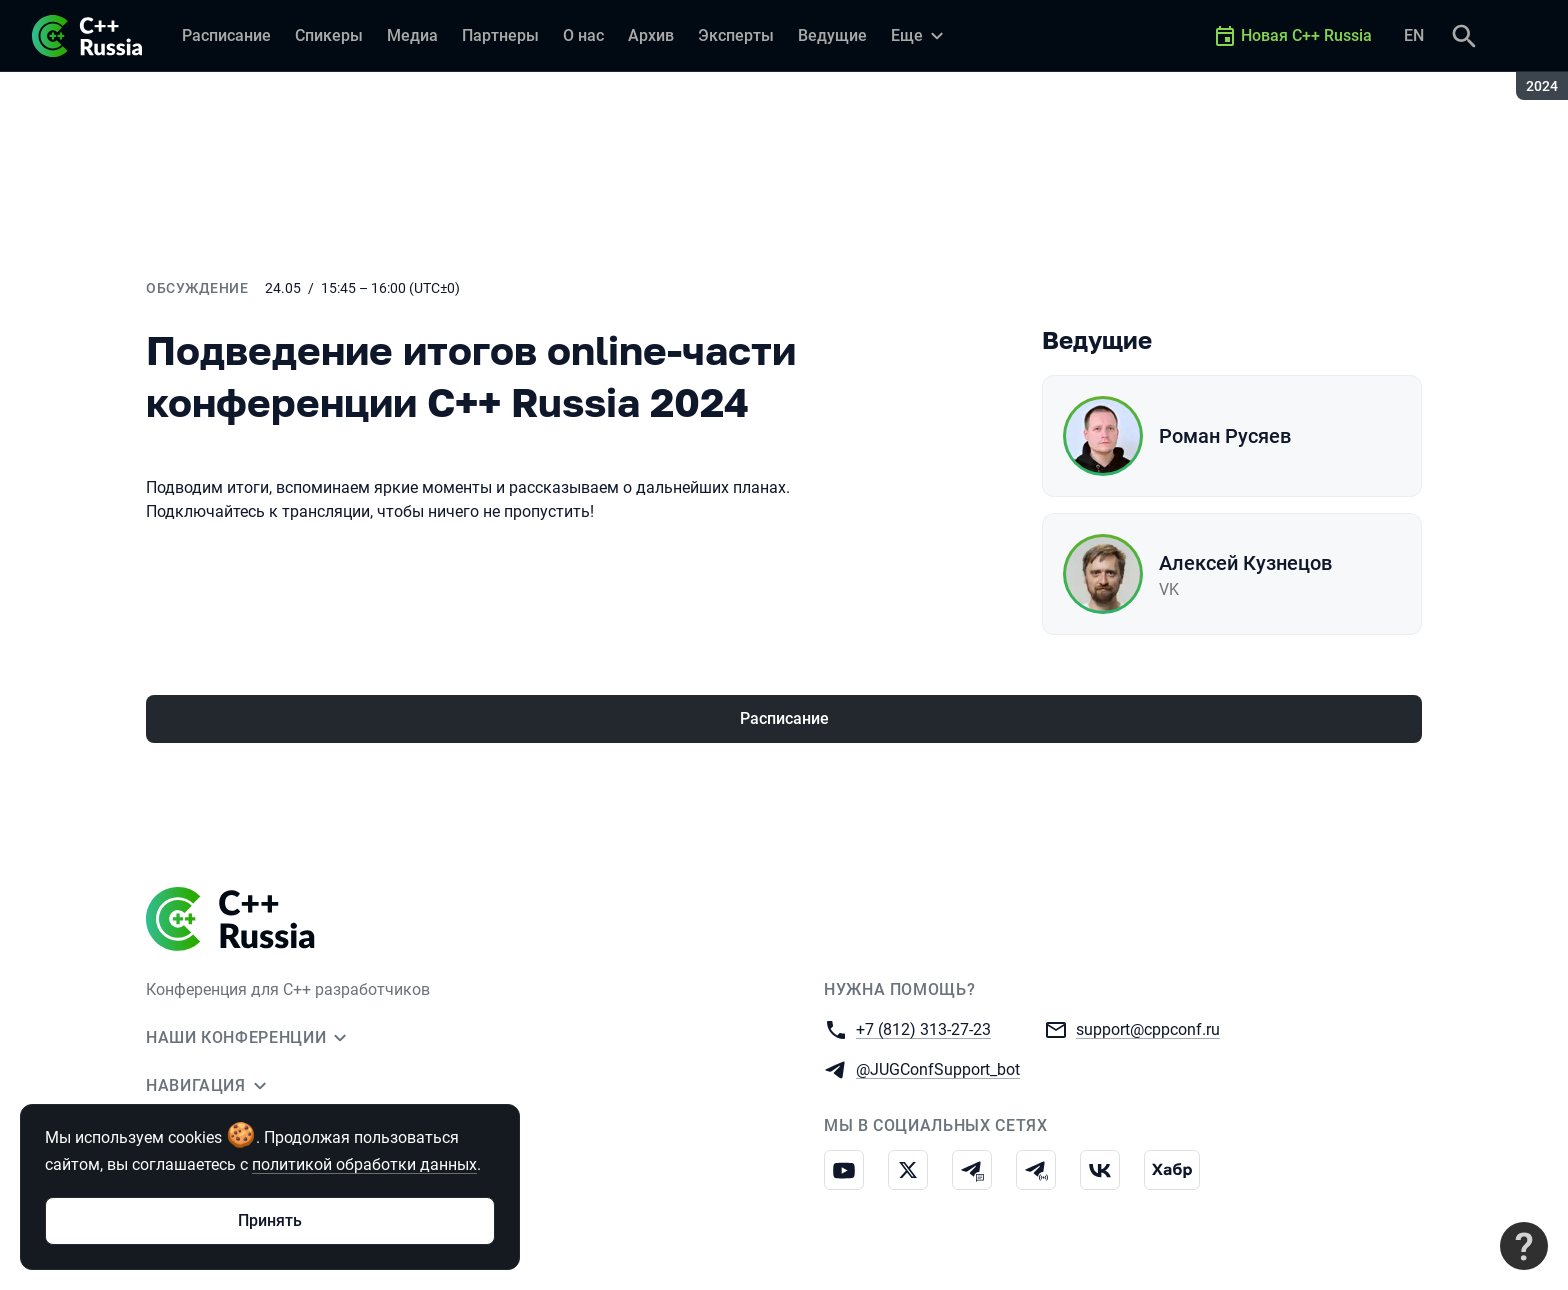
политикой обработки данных (364, 1164)
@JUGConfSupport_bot (938, 1068)
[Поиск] (1464, 36)
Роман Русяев (1225, 436)
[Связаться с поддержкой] (1524, 1246)
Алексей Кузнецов (1245, 563)
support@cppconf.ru (1148, 1028)
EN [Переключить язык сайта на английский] (1414, 35)
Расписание (784, 718)
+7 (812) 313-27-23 (923, 1028)
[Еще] (920, 36)
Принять (270, 1220)
